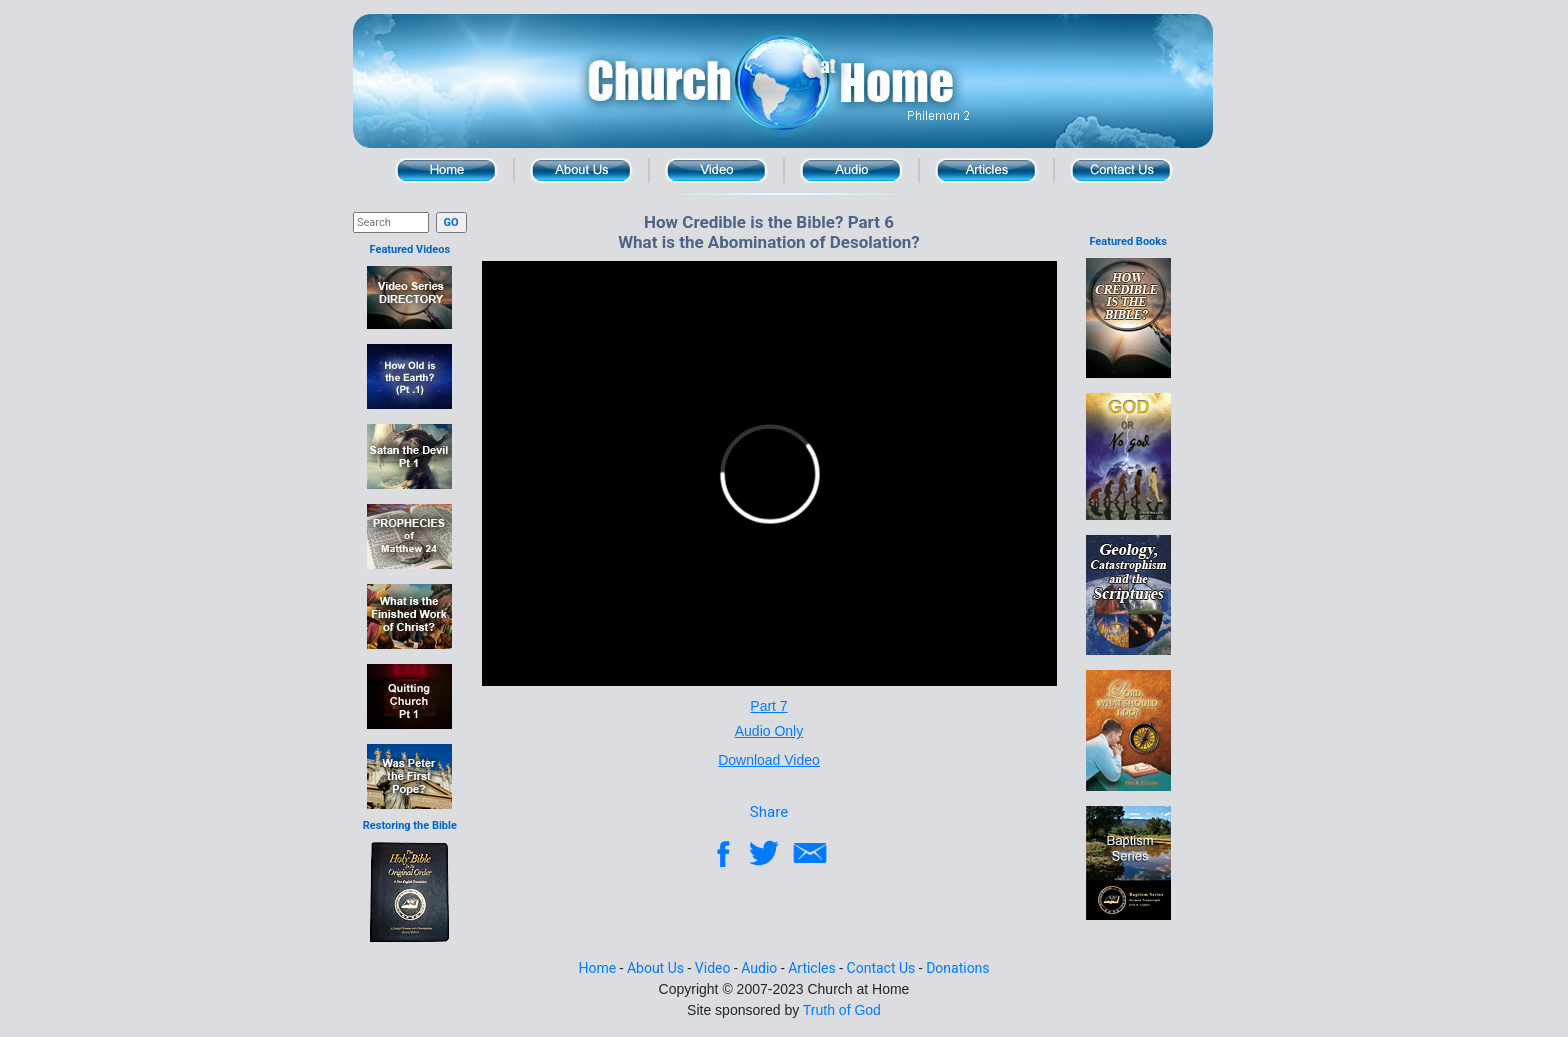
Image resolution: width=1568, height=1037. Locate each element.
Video (716, 170)
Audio (851, 170)
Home (446, 170)
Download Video (769, 760)
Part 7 (768, 706)
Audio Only (769, 731)
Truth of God (842, 1010)
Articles (986, 170)
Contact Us (1121, 170)
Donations (957, 968)
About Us (581, 170)
